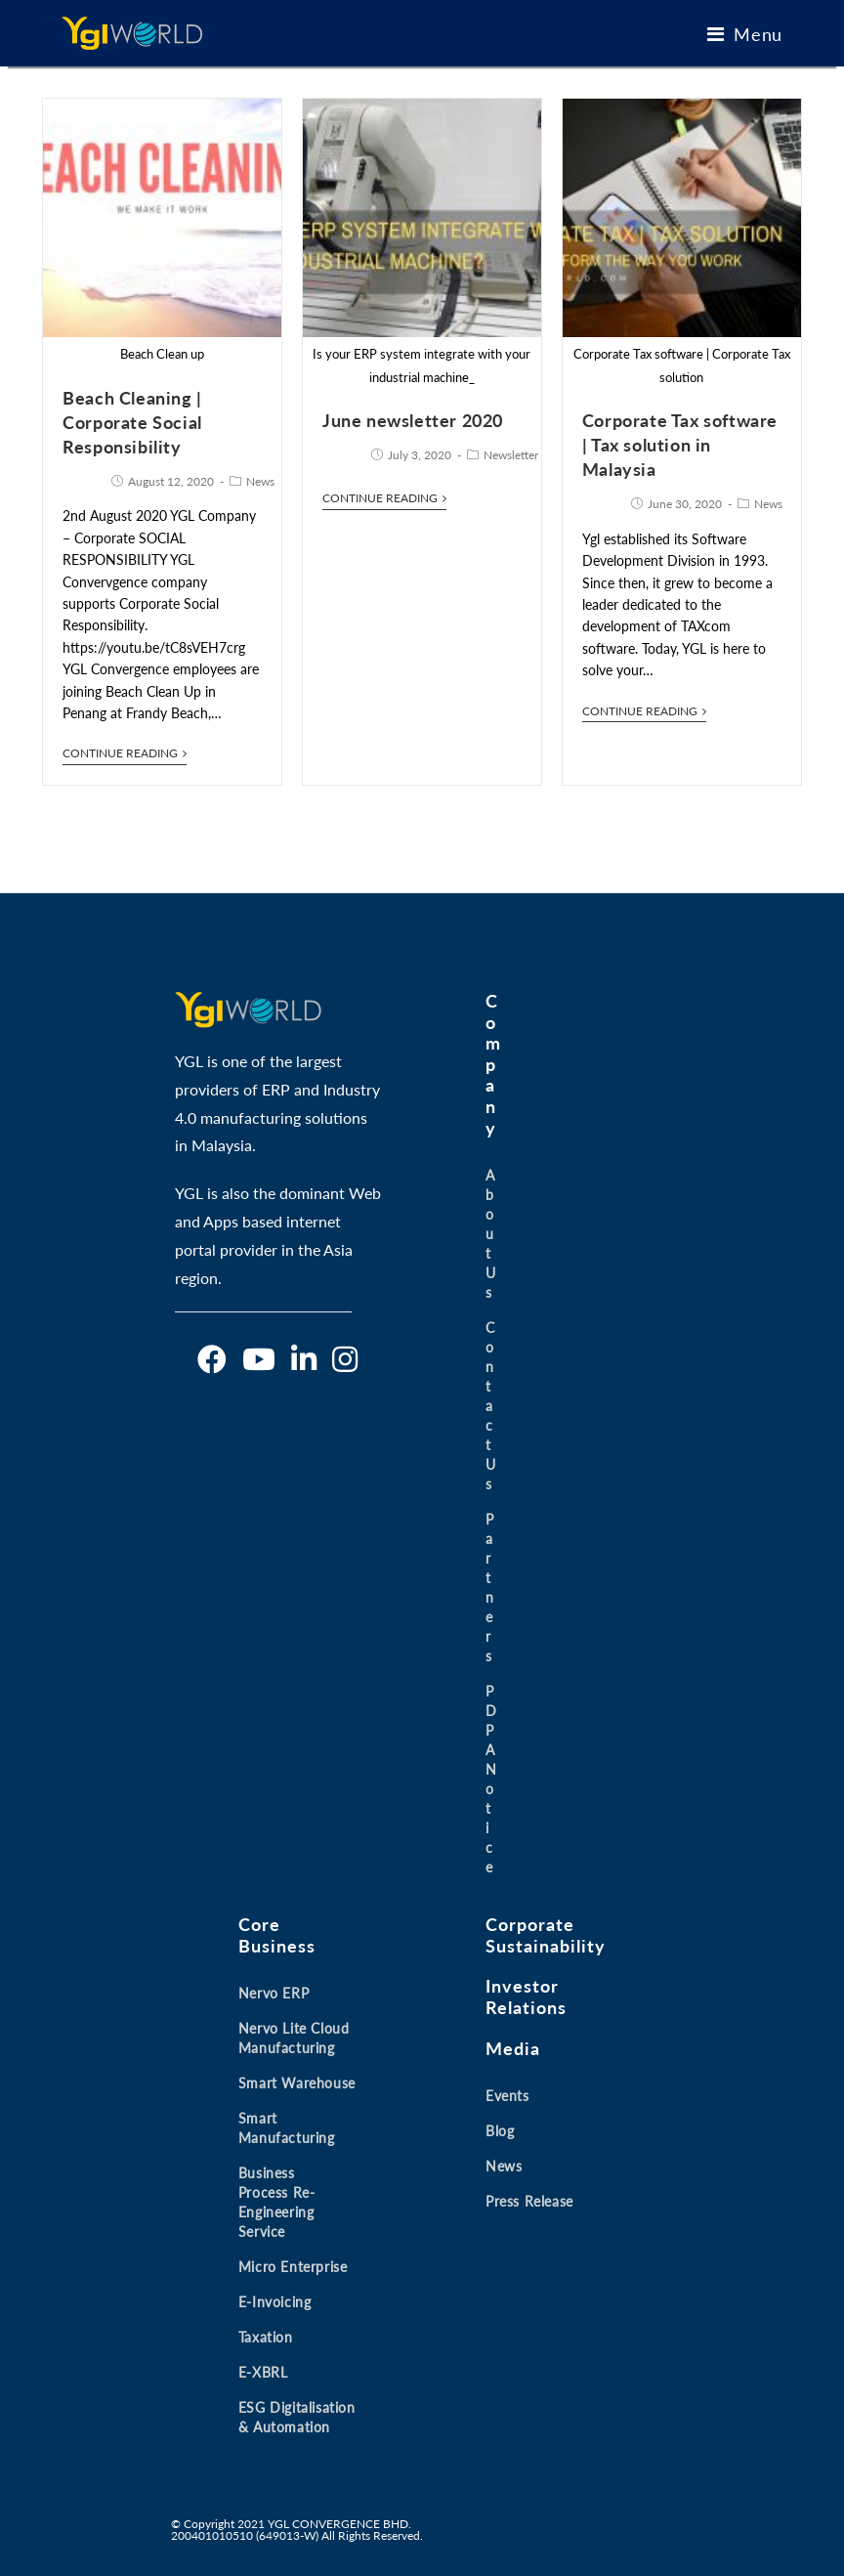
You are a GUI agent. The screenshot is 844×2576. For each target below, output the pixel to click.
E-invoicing (275, 2302)
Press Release (529, 2201)
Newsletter (511, 455)
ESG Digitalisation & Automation (297, 2417)
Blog (499, 2131)
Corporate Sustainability (545, 1934)
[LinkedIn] (303, 1359)
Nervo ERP (273, 1993)
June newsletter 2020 (412, 420)
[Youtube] (258, 1359)
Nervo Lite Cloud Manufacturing (294, 2038)
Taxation (265, 2337)
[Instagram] (345, 1359)
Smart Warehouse (297, 2083)
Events (507, 2095)
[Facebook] (212, 1359)
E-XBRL (263, 2372)
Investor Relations (526, 1996)
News (260, 481)
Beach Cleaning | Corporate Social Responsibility (132, 422)
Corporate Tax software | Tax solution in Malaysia (680, 444)
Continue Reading (125, 753)
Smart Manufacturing (286, 2128)
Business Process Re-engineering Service (277, 2202)
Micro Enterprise (293, 2266)
